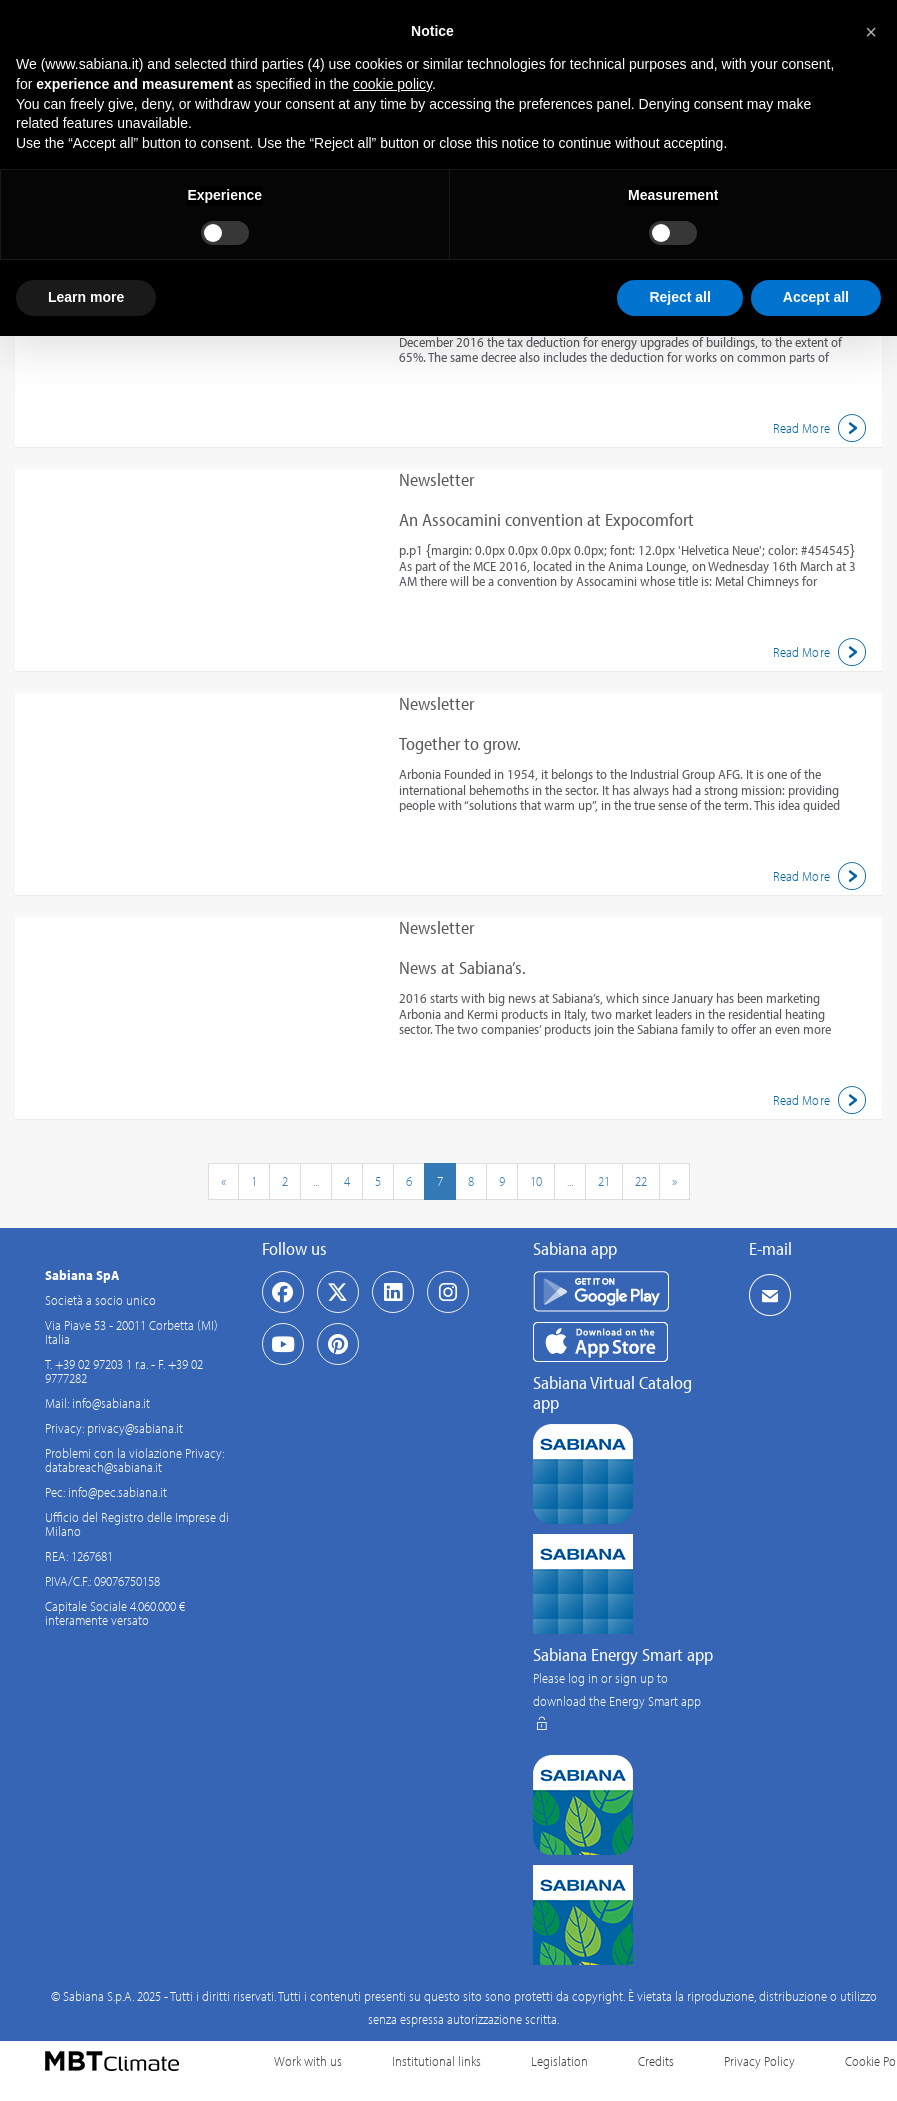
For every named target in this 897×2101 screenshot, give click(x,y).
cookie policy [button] (392, 84)
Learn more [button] (86, 297)
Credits (656, 2061)
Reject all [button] (679, 297)
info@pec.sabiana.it (117, 1492)
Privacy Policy (759, 2061)
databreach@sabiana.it (103, 1467)
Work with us (308, 2061)
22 (641, 1181)
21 (604, 1181)
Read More (822, 428)
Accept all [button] (816, 297)
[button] (871, 32)
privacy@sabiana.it (135, 1428)
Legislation (559, 2061)
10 (536, 1181)
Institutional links (436, 2061)
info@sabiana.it (111, 1403)
